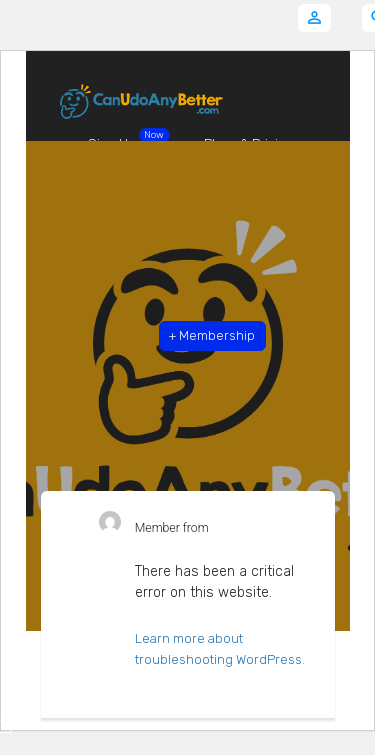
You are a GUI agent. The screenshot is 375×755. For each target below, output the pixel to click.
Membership (212, 335)
